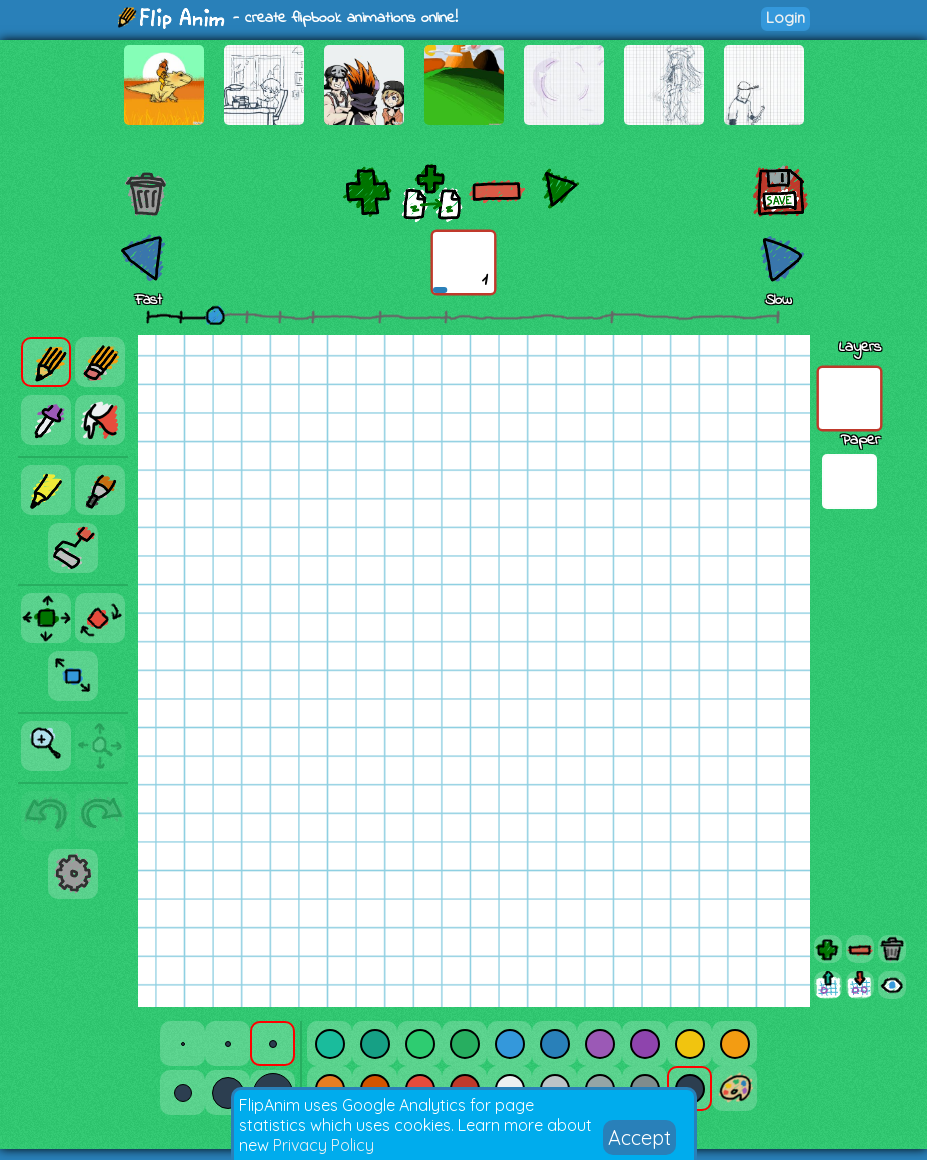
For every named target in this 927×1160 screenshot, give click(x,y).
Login (785, 17)
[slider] (215, 315)
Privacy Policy (323, 1145)
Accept (639, 1137)
